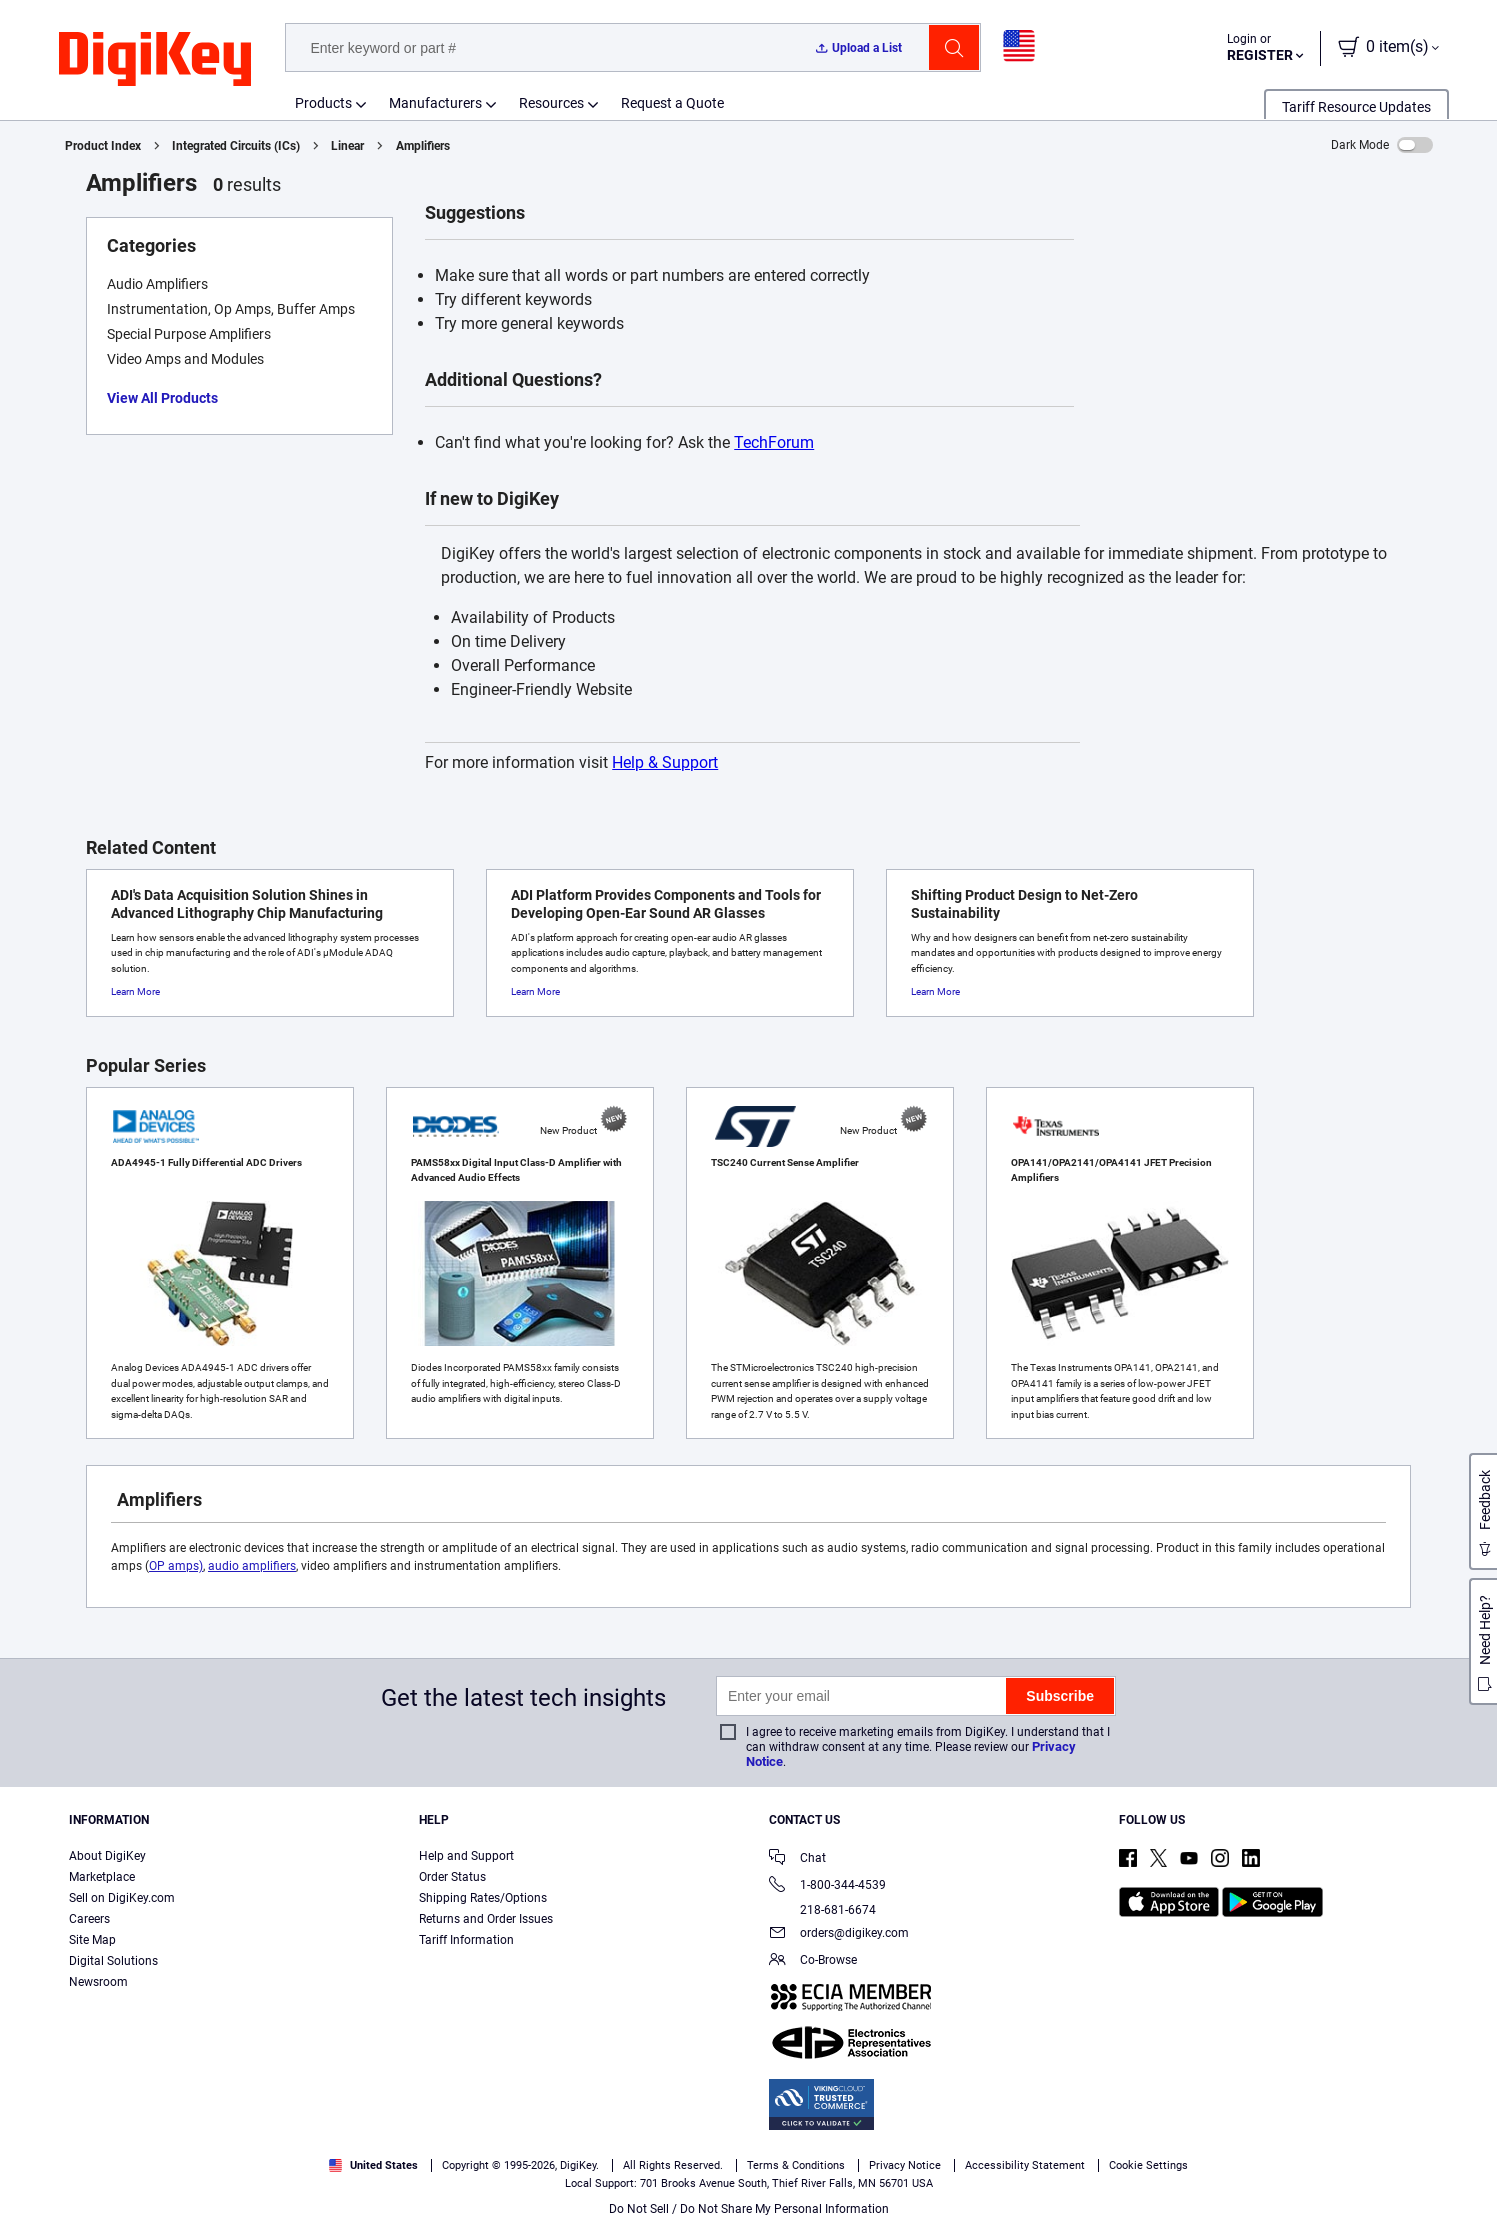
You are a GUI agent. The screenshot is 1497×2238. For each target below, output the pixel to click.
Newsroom (98, 1982)
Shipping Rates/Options (483, 1898)
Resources (551, 103)
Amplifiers (423, 146)
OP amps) (176, 1566)
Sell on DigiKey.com (122, 1898)
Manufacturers (435, 103)
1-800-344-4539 (827, 1886)
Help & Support (665, 762)
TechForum (774, 442)
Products (323, 103)
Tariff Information (466, 1940)
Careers (89, 1919)
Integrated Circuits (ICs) (236, 146)
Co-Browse (813, 1961)
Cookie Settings (1148, 2165)
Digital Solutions (113, 1961)
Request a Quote (672, 103)
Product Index (103, 146)
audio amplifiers (252, 1566)
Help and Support (466, 1856)
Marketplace (102, 1877)
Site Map (92, 1940)
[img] (155, 60)
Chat (797, 1859)
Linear (347, 146)
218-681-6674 (822, 1910)
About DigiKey (107, 1856)
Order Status (452, 1877)
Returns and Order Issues (486, 1919)
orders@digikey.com (839, 1934)
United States (373, 2165)
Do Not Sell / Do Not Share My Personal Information (749, 2209)
